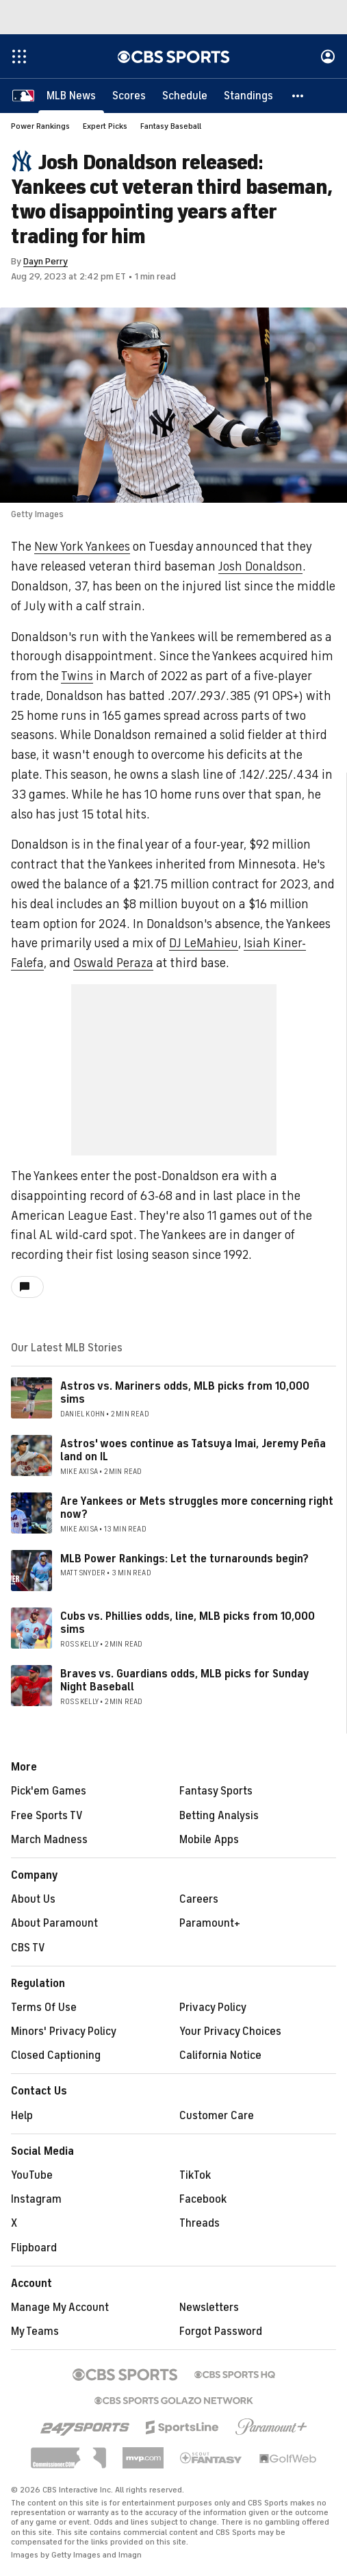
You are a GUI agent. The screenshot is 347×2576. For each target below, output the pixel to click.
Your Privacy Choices (230, 2031)
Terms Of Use (44, 2007)
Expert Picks (105, 126)
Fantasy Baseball (170, 126)
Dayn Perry (45, 261)
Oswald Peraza (113, 963)
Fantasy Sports (216, 1791)
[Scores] (129, 96)
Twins (77, 676)
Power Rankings (40, 126)
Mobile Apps (209, 1840)
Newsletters (209, 2307)
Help (22, 2116)
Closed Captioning (56, 2055)
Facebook (203, 2199)
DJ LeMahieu (203, 943)
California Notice (220, 2055)
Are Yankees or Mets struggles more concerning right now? (196, 1508)
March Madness (49, 1840)
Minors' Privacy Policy (63, 2031)
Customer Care (216, 2116)
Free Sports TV (47, 1816)
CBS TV (28, 1948)
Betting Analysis (219, 1816)
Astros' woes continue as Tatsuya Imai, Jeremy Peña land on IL (193, 1450)
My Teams (35, 2331)
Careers (198, 1899)
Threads (199, 2223)
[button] (298, 96)
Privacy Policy (212, 2007)
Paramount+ (209, 1923)
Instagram (36, 2199)
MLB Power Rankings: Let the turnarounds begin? (184, 1559)
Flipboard (34, 2248)
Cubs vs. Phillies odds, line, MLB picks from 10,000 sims (187, 1623)
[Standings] (248, 96)
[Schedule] (185, 96)
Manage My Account (60, 2307)
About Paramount (54, 1923)
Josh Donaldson (260, 566)
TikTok (195, 2175)
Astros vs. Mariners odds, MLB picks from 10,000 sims (184, 1392)
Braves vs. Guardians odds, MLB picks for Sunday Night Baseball (184, 1680)
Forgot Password (220, 2331)
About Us (33, 1899)
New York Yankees (82, 546)
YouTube (32, 2175)
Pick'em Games (48, 1791)
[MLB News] (71, 96)
